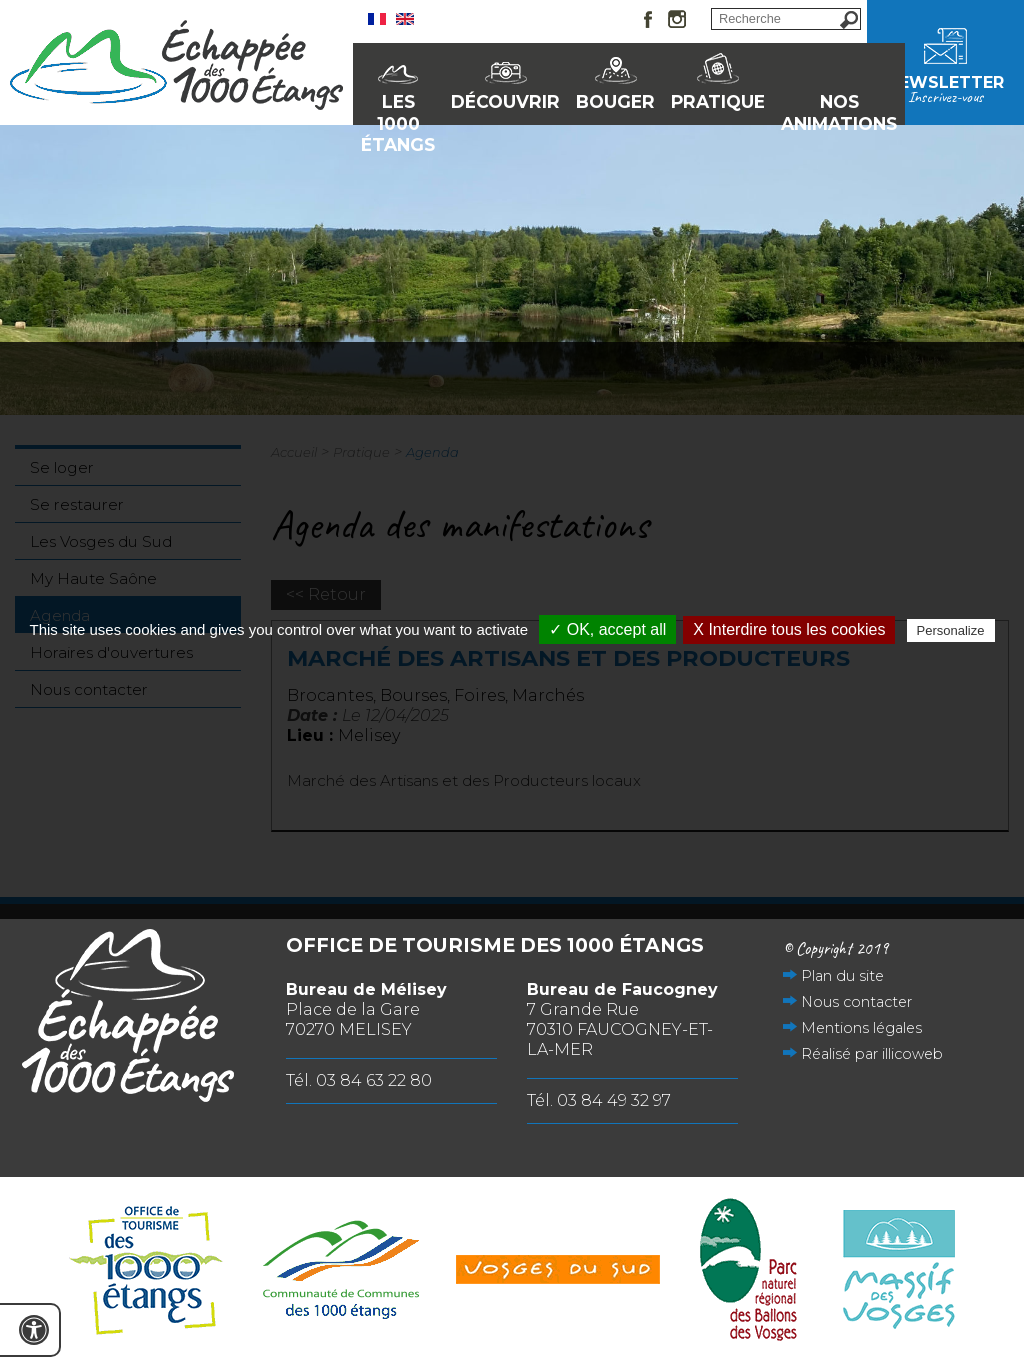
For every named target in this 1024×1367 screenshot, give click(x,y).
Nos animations (839, 108)
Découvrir (505, 101)
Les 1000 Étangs (398, 108)
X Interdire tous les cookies (789, 629)
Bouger (615, 101)
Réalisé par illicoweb (872, 1054)
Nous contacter (856, 1002)
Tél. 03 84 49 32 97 (599, 1100)
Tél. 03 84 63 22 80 (359, 1080)
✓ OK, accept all (607, 629)
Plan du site (842, 976)
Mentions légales (861, 1028)
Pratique (718, 101)
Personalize (951, 630)
